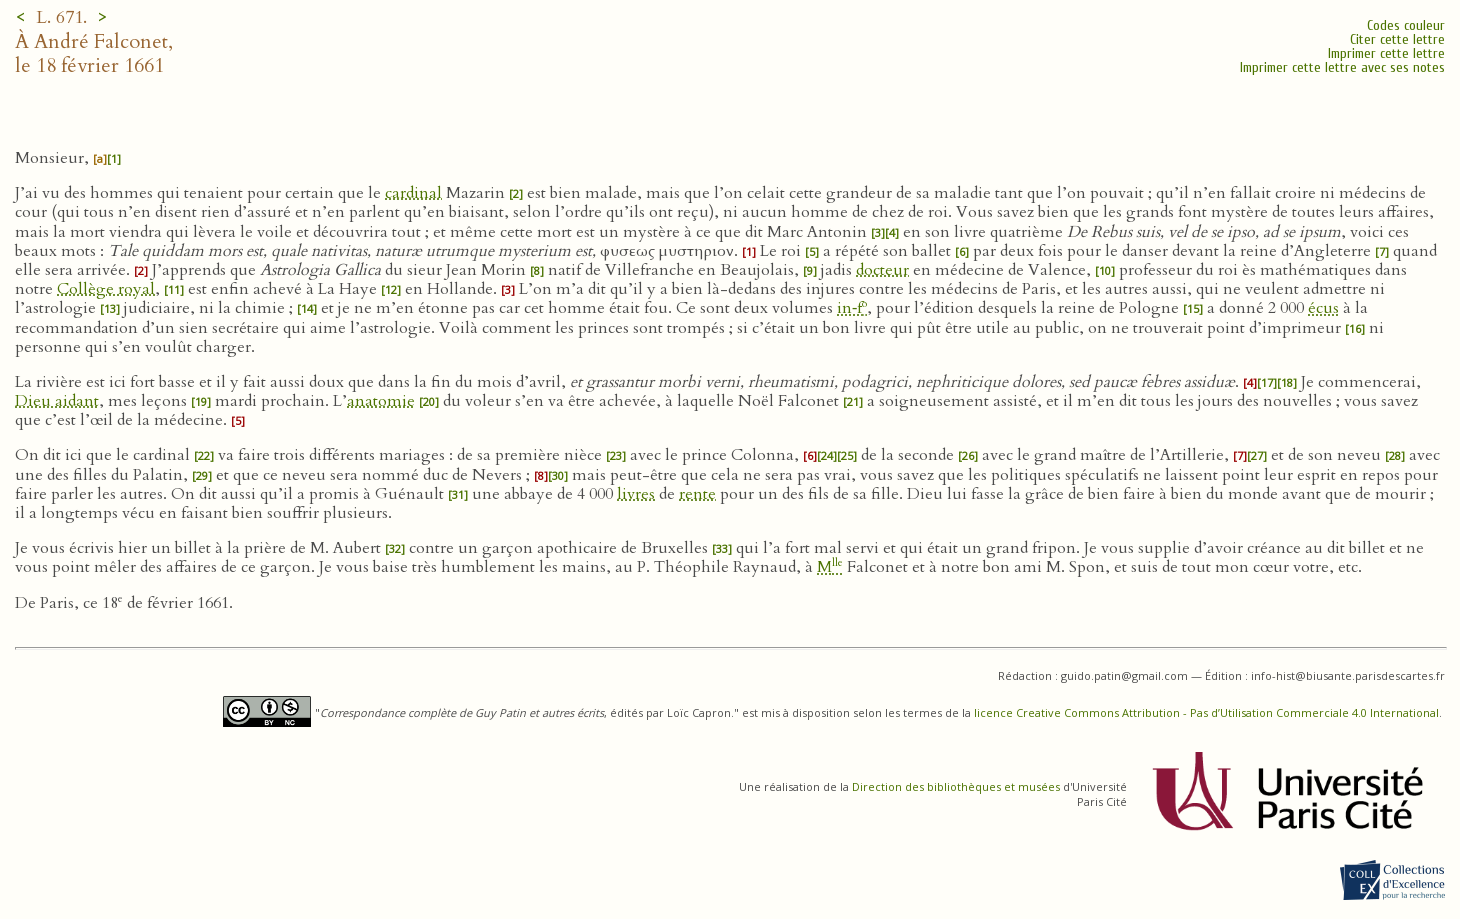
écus (1323, 308)
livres (636, 494)
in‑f (852, 308)
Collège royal (106, 289)
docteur (882, 270)
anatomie (381, 401)
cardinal (413, 193)
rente (697, 494)
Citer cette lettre (1397, 39)
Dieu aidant (57, 401)
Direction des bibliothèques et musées (956, 786)
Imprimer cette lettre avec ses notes (1342, 67)
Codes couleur (1406, 25)
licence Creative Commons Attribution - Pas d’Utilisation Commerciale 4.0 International (1206, 712)
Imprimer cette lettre (1386, 53)
